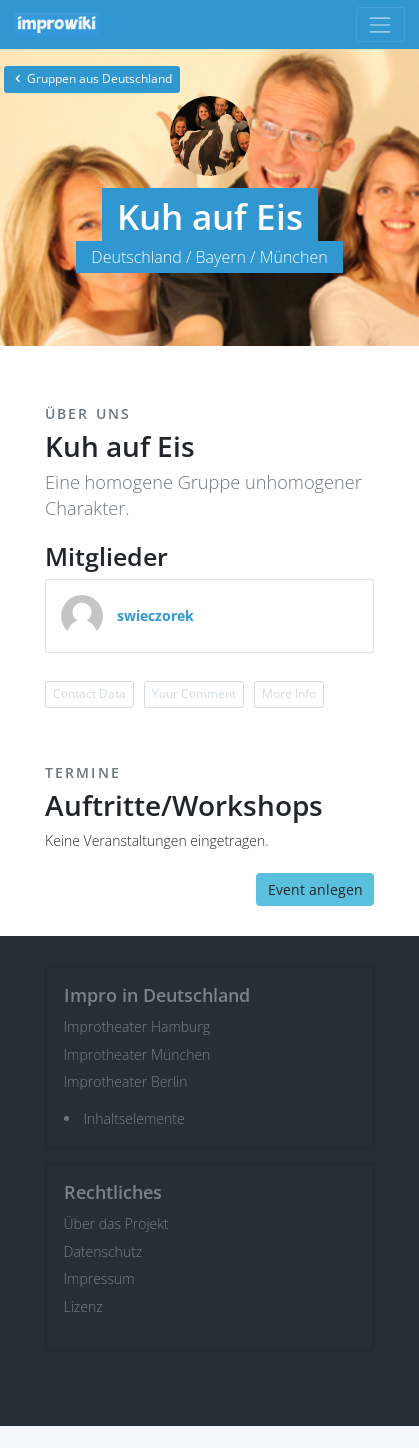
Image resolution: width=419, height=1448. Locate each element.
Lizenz (83, 1306)
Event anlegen (315, 889)
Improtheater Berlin (126, 1081)
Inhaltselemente (134, 1118)
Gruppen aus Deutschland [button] (92, 78)
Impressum (99, 1278)
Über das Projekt (116, 1223)
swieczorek (155, 615)
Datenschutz (103, 1251)
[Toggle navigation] (380, 24)
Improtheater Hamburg (137, 1026)
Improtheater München (137, 1054)
